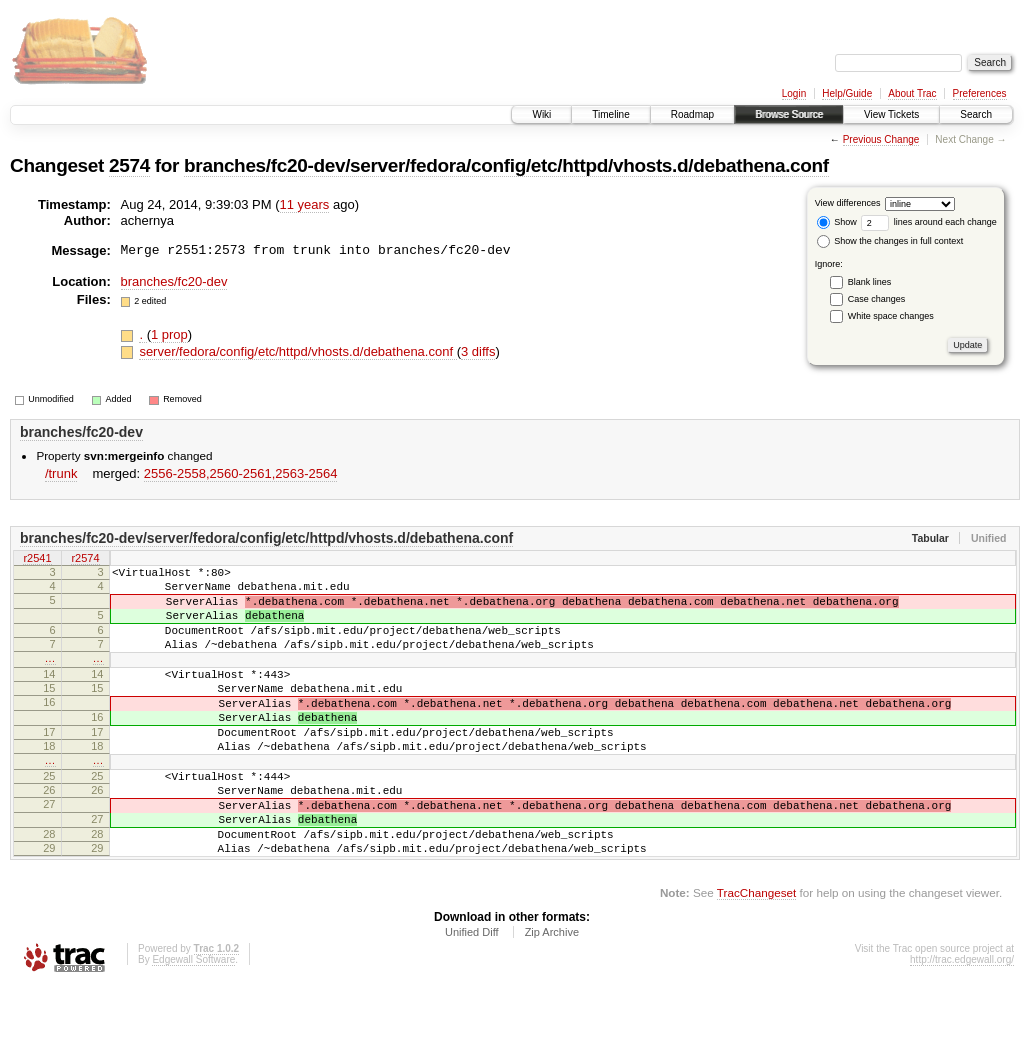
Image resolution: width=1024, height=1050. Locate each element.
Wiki (541, 114)
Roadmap (692, 114)
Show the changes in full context (890, 241)
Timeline (610, 114)
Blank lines (870, 282)
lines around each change (929, 222)
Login (794, 93)
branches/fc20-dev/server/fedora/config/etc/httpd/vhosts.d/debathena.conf (506, 165)
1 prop (169, 334)
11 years (305, 204)
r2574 (85, 559)
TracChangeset (756, 955)
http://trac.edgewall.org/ (962, 1022)
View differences (848, 203)
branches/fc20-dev (174, 281)
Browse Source (789, 114)
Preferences (980, 93)
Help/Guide (847, 93)
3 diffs (478, 351)
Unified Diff (472, 995)
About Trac (912, 93)
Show (837, 222)
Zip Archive (552, 995)
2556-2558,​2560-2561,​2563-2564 (241, 473)
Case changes (877, 299)
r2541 (37, 559)
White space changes (891, 316)
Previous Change (881, 139)
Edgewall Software (193, 1022)
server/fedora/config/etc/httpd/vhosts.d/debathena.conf (297, 351)
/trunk (61, 473)
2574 (129, 165)
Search (976, 114)
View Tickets (891, 114)
